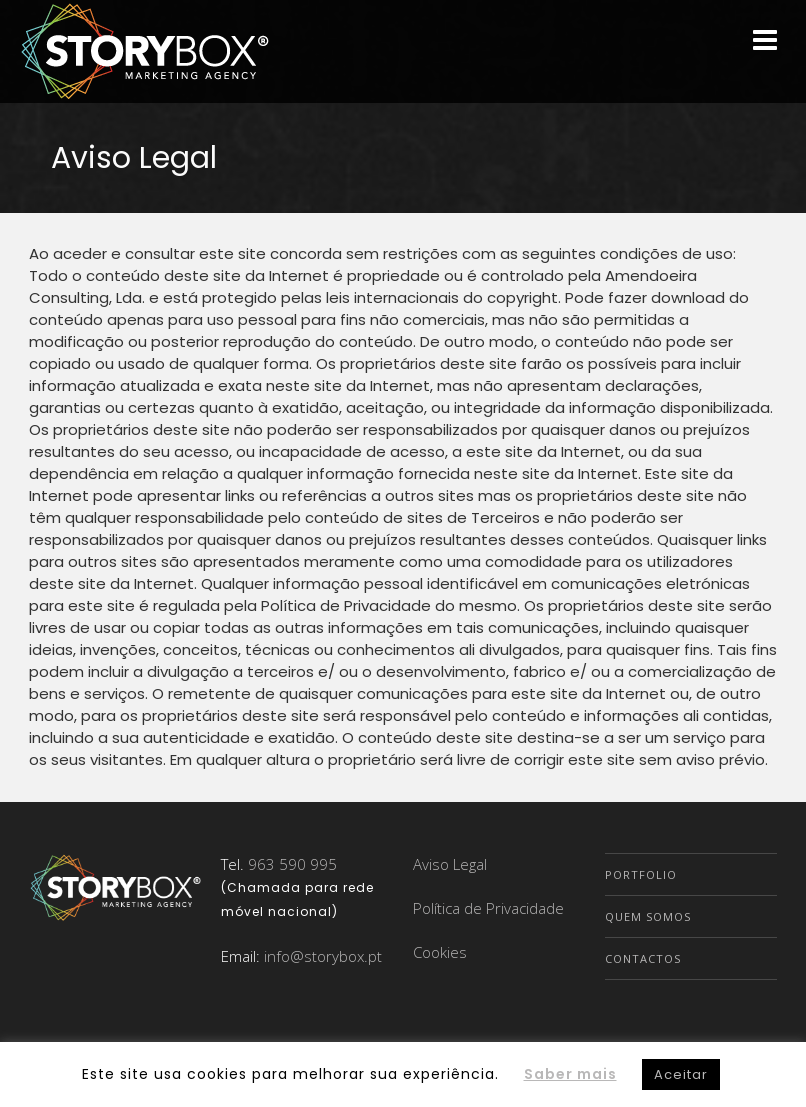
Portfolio (641, 874)
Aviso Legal (450, 864)
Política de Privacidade (488, 908)
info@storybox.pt (323, 956)
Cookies (440, 952)
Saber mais (570, 1074)
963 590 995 (292, 864)
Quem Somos (648, 916)
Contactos (643, 958)
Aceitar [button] (681, 1074)
